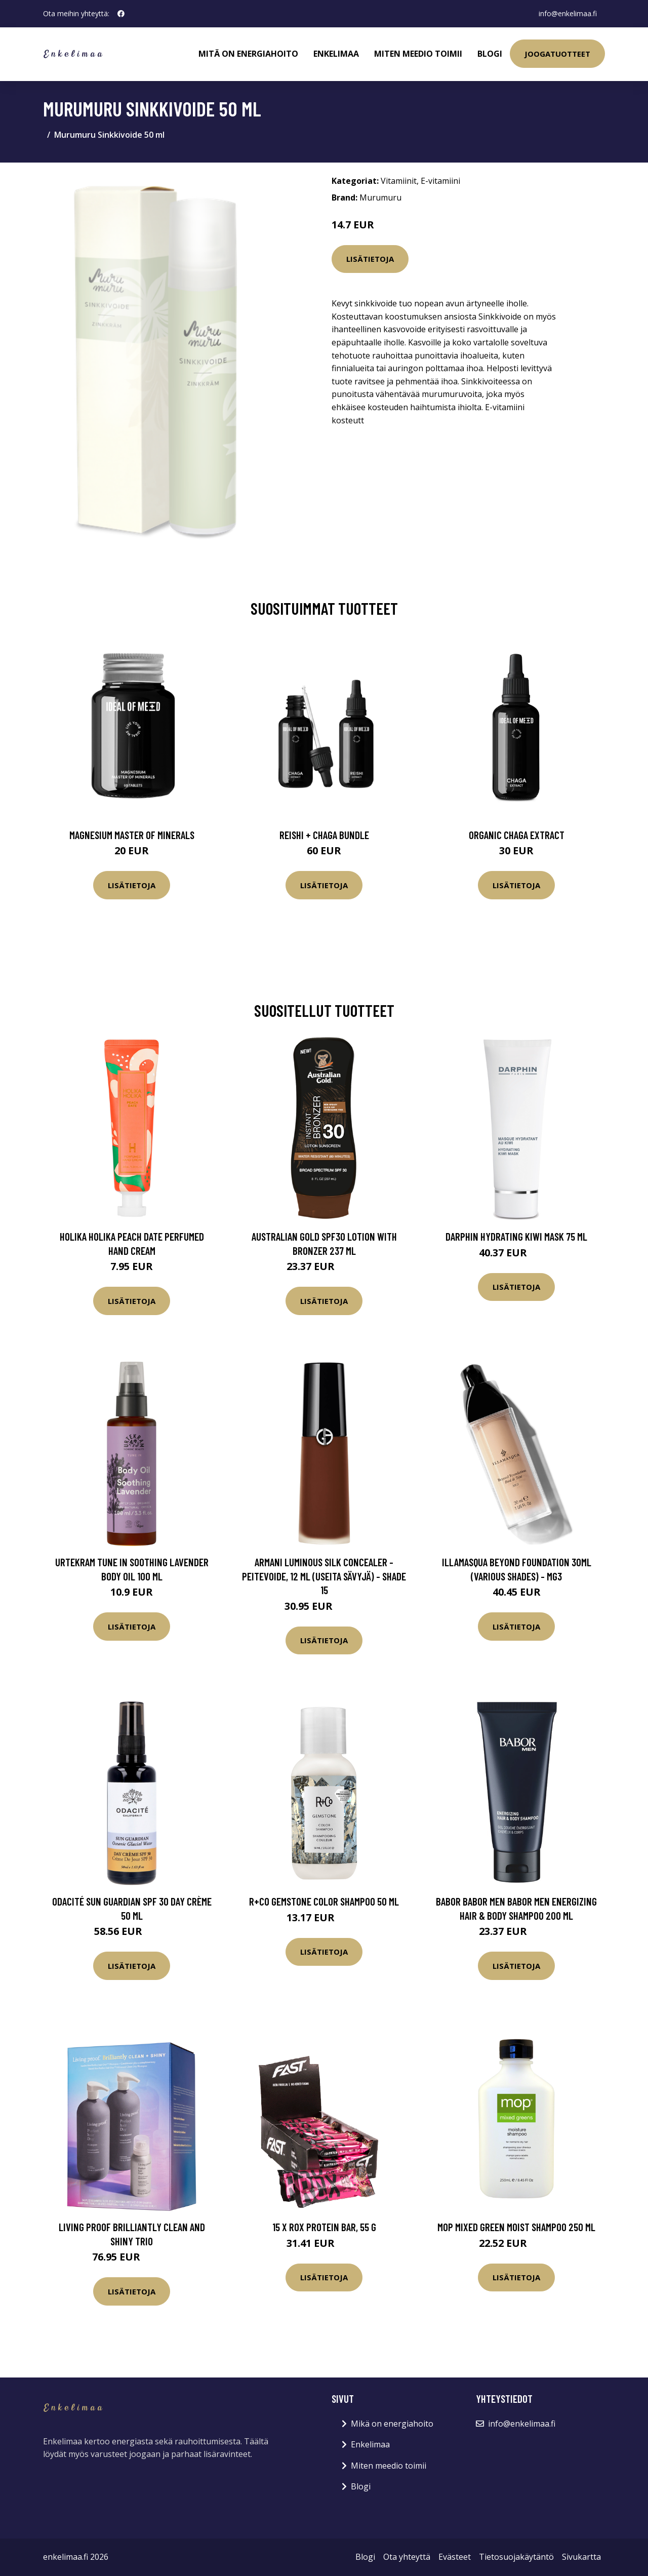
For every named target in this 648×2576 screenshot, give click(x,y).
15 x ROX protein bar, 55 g (324, 2227)
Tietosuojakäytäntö (516, 2556)
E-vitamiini (440, 180)
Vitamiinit (399, 180)
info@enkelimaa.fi (568, 13)
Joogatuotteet (557, 54)
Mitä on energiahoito (248, 53)
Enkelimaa (336, 53)
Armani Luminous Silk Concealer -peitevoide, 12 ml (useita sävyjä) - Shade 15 (324, 1576)
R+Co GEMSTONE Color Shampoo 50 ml (324, 1901)
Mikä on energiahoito (392, 2423)
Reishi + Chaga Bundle (324, 834)
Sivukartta (581, 2556)
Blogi (489, 53)
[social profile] (121, 13)
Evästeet (454, 2556)
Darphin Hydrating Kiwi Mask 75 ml (516, 1236)
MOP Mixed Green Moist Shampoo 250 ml (516, 2227)
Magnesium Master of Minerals (131, 834)
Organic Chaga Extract (516, 834)
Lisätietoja (370, 259)
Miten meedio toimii (418, 53)
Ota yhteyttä (406, 2556)
